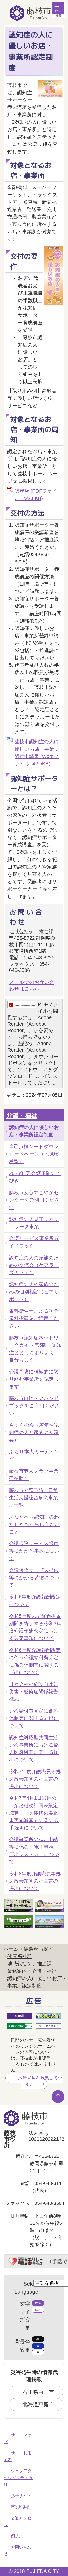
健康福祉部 (19, 1956)
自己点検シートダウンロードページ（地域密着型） (34, 1154)
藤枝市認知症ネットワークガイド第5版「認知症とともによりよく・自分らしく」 (35, 1348)
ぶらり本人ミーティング (34, 1455)
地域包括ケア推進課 (29, 1963)
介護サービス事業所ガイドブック (34, 1242)
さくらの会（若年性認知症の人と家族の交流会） (34, 1432)
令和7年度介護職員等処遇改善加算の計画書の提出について (35, 1779)
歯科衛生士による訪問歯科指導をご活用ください (34, 1318)
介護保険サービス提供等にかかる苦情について (34, 1577)
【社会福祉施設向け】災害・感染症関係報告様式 (33, 1691)
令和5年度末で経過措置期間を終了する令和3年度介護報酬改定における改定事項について (35, 1627)
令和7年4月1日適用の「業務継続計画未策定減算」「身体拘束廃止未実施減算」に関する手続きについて (34, 1812)
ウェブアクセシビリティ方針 (18, 2478)
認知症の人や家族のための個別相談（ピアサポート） (34, 1291)
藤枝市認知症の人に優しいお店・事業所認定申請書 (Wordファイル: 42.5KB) (37, 752)
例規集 (17, 2536)
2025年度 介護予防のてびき (35, 1176)
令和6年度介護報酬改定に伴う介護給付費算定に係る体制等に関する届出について (35, 1661)
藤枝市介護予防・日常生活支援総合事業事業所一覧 (33, 1497)
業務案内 (17, 1971)
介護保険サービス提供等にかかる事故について (34, 1551)
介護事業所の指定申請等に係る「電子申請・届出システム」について (34, 1850)
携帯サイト (21, 2495)
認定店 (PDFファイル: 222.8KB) (36, 494)
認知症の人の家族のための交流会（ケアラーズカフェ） (34, 1265)
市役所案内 (21, 2507)
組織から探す (39, 1949)
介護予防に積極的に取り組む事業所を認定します (34, 1379)
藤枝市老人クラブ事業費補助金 (34, 1474)
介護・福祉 (21, 1115)
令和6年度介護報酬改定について (35, 1600)
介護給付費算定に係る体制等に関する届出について (34, 1718)
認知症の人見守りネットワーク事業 (34, 1222)
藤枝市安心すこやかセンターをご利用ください (34, 1200)
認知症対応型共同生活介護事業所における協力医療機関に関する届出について (34, 1748)
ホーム (11, 1949)
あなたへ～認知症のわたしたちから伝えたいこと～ (34, 1524)
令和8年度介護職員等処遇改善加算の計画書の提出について (35, 1881)
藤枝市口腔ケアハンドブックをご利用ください (34, 1406)
